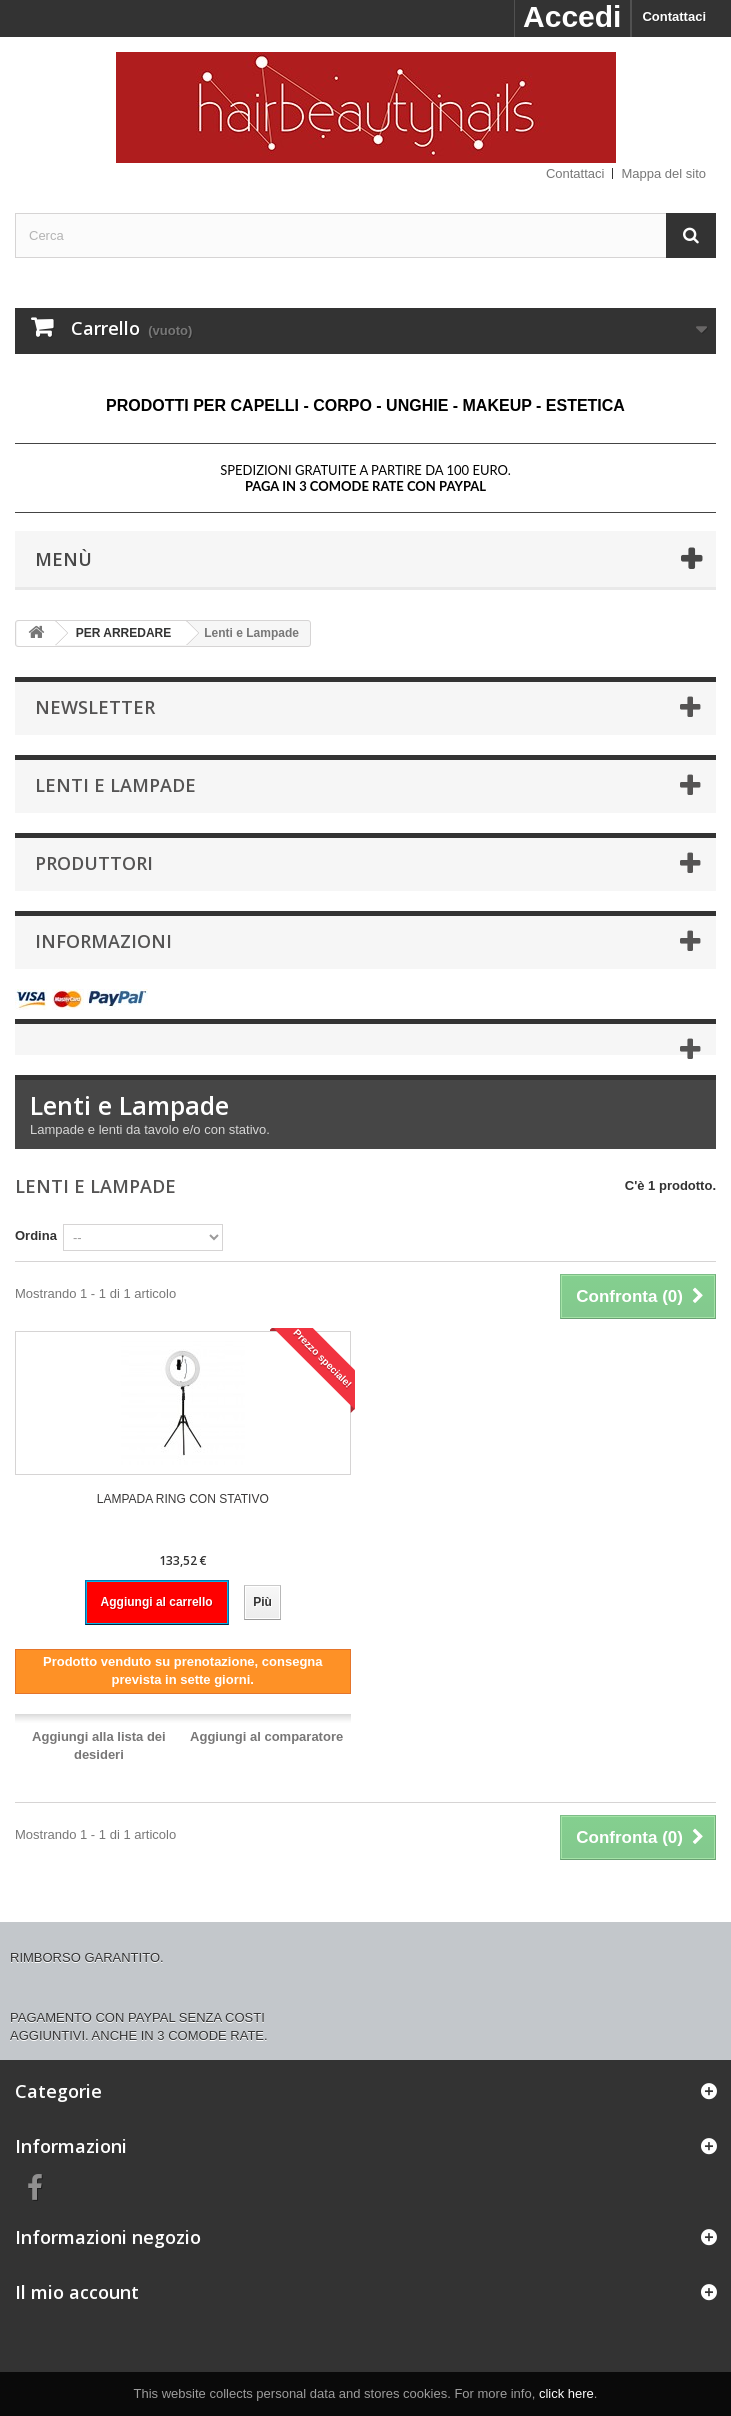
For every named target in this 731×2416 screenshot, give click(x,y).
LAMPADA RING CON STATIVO (183, 1499)
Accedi (572, 16)
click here (566, 2393)
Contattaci (674, 16)
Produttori (94, 863)
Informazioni (103, 941)
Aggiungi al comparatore (266, 1736)
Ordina (36, 1235)
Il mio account (77, 2292)
